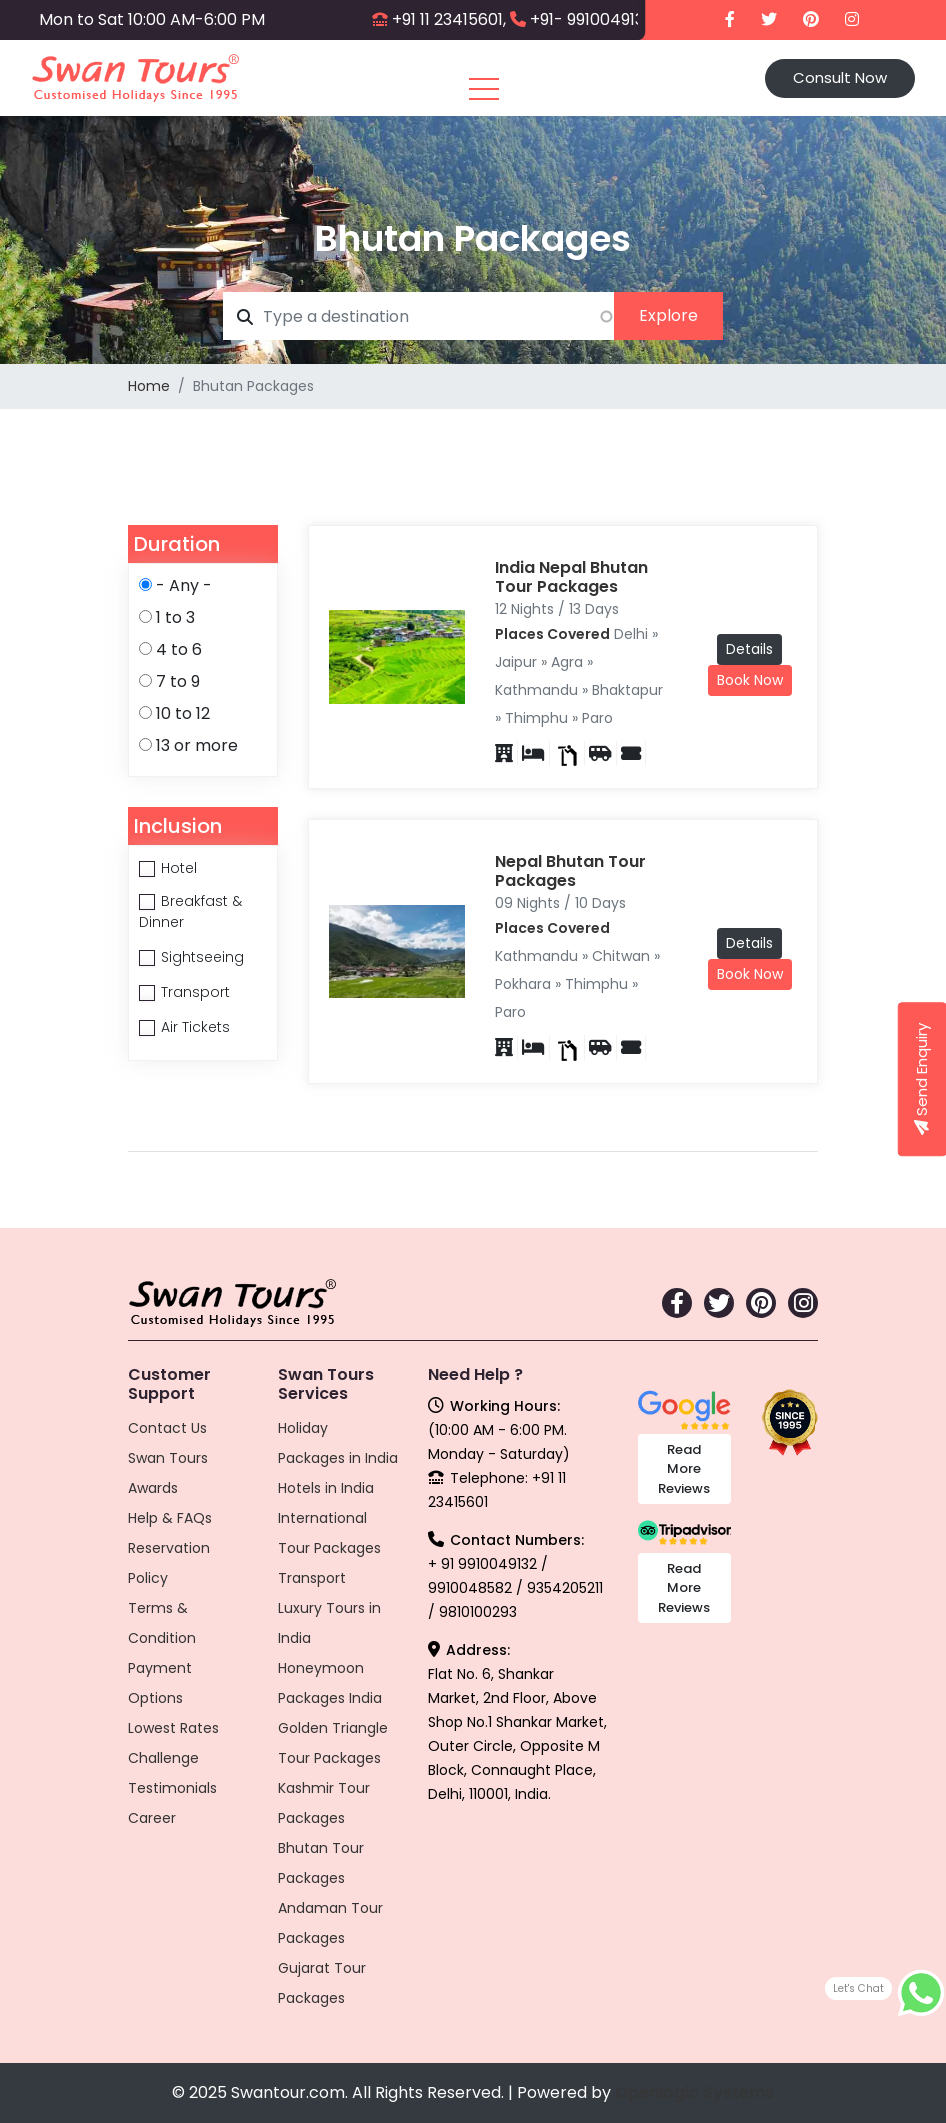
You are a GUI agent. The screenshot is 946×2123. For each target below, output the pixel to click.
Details (749, 649)
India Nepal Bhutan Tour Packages (571, 577)
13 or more (197, 745)
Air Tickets (195, 1027)
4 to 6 (179, 649)
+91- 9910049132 (591, 19)
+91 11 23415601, (449, 19)
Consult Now (840, 77)
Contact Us (167, 1428)
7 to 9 (178, 681)
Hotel (179, 868)
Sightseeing (202, 957)
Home (149, 386)
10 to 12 (183, 713)
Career (152, 1818)
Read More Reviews (684, 1469)
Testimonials (172, 1788)
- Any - (184, 585)
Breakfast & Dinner (190, 911)
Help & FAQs (170, 1518)
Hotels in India (326, 1488)
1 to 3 (175, 617)
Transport (195, 992)
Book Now (750, 680)
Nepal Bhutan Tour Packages (570, 871)
